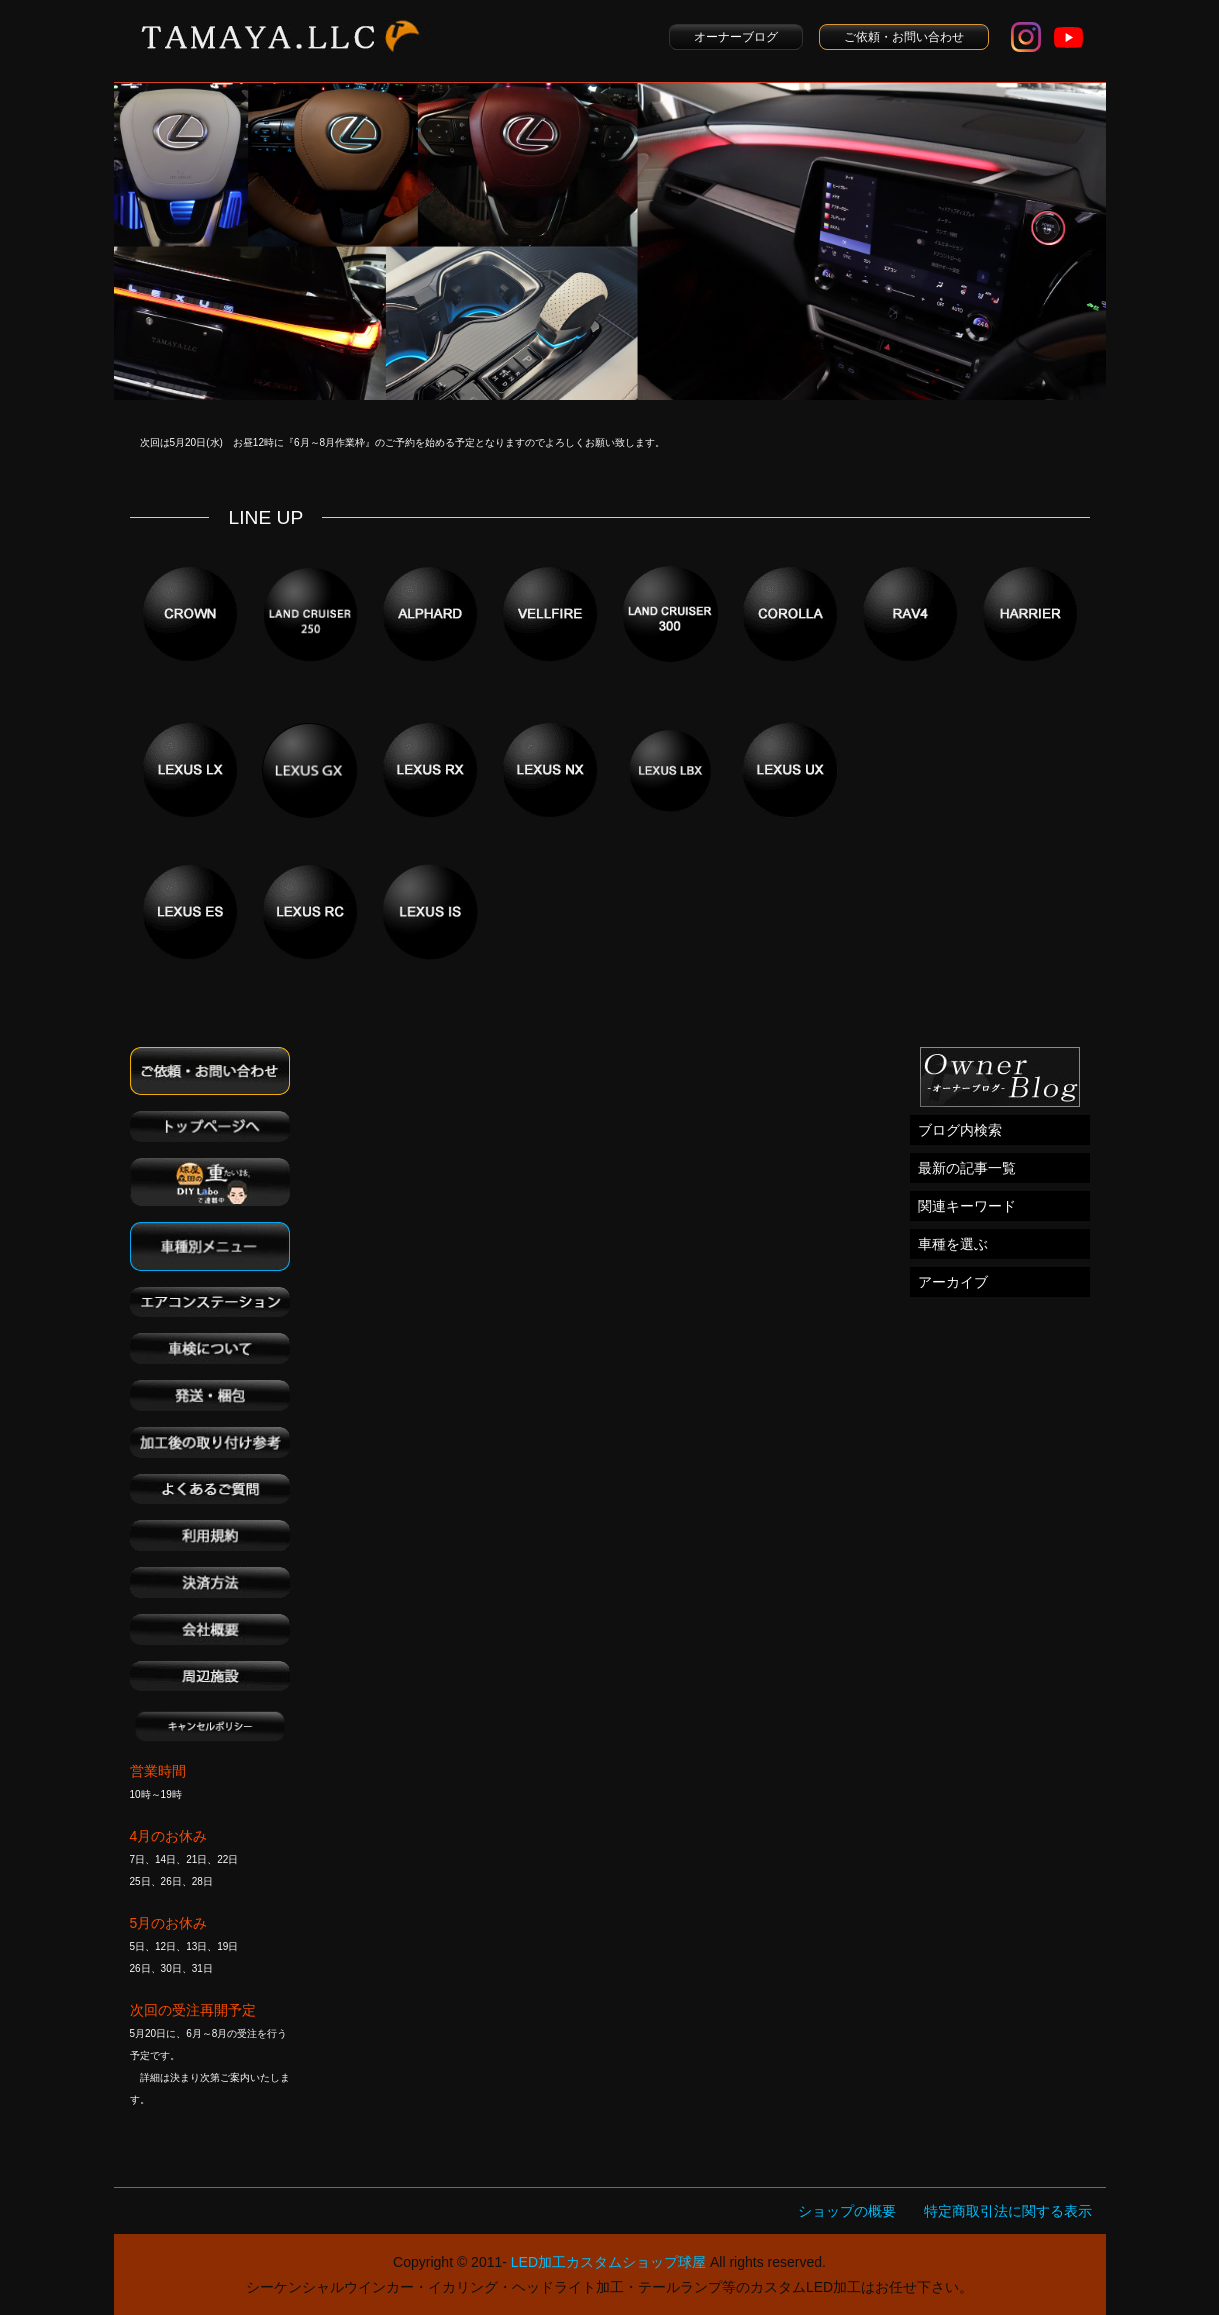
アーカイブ (953, 1282)
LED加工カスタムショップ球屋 (608, 2262)
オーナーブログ (736, 37)
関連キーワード (967, 1206)
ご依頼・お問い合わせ (904, 37)
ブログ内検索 (960, 1130)
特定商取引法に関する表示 (1008, 2211)
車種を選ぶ (953, 1244)
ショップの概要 (847, 2211)
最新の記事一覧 (967, 1168)
